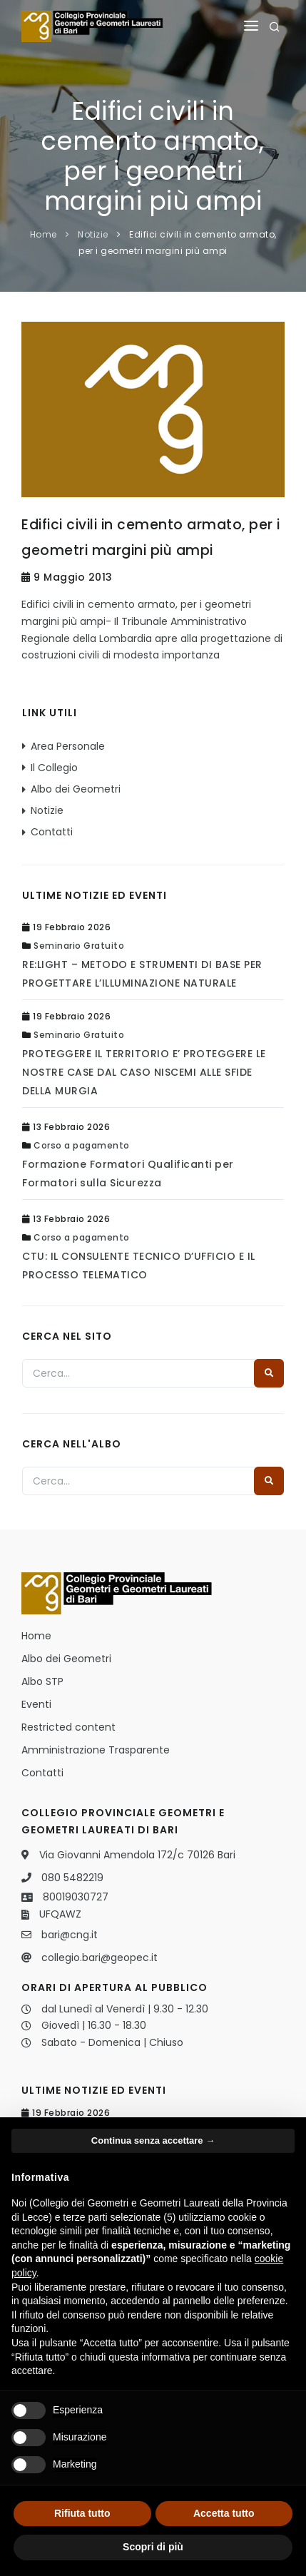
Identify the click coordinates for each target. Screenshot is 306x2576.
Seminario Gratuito (79, 946)
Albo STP (42, 1681)
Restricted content (68, 1727)
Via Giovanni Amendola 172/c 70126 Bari (137, 1855)
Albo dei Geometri (76, 789)
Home (43, 234)
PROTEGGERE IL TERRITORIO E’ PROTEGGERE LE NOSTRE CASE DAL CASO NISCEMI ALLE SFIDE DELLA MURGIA (144, 1072)
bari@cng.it (69, 1935)
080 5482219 (72, 1877)
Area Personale (68, 746)
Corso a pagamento (82, 1145)
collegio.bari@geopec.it (99, 1957)
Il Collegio (54, 767)
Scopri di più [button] (153, 2546)
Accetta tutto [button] (224, 2513)
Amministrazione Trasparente (95, 1750)
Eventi (36, 1704)
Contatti (52, 832)
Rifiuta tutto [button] (82, 2513)
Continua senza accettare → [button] (153, 2140)
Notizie (93, 234)
